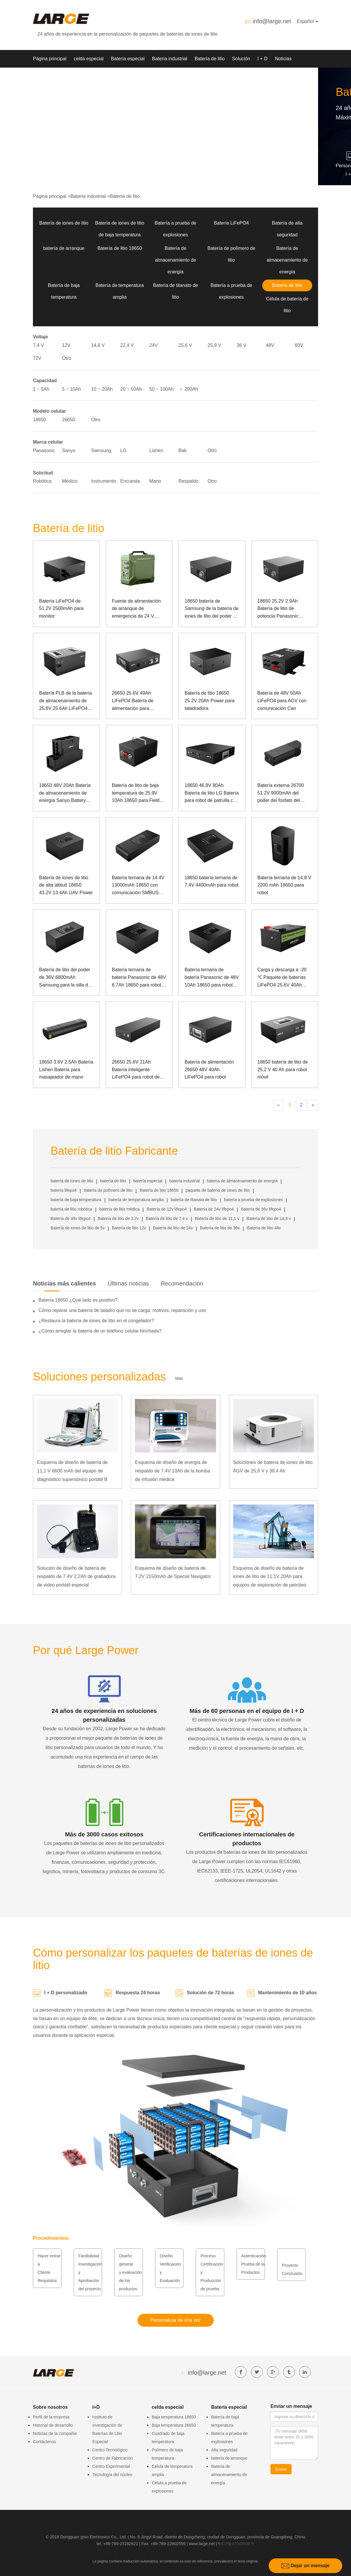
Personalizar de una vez (175, 2320)
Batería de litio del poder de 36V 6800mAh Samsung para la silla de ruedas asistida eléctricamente (65, 978)
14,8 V (98, 345)
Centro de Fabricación (112, 2458)
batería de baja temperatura (76, 1199)
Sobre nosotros (49, 76)
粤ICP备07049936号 (236, 2543)
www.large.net (202, 2543)
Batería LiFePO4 (231, 222)
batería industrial (184, 1180)
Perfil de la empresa (51, 2417)
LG (123, 450)
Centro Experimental (111, 2466)
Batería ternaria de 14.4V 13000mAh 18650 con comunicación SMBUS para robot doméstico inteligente (138, 886)
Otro (66, 358)
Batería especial (128, 58)
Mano (155, 481)
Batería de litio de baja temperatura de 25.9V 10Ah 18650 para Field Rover (136, 793)
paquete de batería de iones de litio (217, 1190)
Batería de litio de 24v (173, 1228)
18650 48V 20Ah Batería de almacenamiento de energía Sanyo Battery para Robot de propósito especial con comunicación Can (65, 793)
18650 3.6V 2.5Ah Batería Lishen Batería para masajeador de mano (66, 1069)
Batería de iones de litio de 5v (78, 1228)
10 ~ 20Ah (102, 389)
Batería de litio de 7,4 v (167, 1218)
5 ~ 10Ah (71, 389)
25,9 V (214, 345)
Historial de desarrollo (53, 2425)
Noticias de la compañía (55, 2433)
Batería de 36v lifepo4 (261, 1209)
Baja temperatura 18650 (174, 2417)
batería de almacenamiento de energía (242, 1180)
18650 (39, 419)
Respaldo (188, 481)
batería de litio (113, 1180)
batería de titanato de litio (194, 1199)
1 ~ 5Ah (41, 389)
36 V (241, 345)
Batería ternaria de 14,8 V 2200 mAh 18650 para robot (284, 885)
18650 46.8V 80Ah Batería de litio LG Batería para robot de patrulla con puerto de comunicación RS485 (212, 793)
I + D (263, 58)
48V (270, 345)
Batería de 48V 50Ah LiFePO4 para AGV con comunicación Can (282, 701)
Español (307, 21)
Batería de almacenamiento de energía (175, 260)
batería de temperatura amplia (136, 1199)
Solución (241, 58)
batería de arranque (64, 248)
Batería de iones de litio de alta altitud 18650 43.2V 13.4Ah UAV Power (66, 885)
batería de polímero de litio (108, 1190)
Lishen (156, 450)
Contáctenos (44, 2441)
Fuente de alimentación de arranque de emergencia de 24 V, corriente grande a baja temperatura (136, 609)
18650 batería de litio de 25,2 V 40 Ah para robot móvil (283, 1069)
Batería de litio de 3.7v (118, 1218)
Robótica (42, 481)
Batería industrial (169, 58)
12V (66, 345)
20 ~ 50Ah (131, 389)
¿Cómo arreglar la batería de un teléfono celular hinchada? (100, 1330)
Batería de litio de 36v (220, 1228)
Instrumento (103, 481)
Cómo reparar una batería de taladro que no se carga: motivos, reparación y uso (122, 1310)
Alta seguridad (224, 2450)
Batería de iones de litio (63, 222)
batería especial (147, 1180)
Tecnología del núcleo (112, 2474)
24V (153, 345)
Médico (69, 481)
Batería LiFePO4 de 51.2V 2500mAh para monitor (61, 608)
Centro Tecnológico (110, 2450)
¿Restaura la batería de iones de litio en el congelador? (96, 1320)
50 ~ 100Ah (161, 389)
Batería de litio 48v (264, 1228)
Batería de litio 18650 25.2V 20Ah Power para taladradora (210, 701)
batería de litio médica (119, 1209)
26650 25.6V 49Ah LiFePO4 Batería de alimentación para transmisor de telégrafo (136, 701)
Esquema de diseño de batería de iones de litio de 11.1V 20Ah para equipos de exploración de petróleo (269, 1577)
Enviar (281, 2469)
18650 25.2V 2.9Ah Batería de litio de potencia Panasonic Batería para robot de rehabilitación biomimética (285, 609)
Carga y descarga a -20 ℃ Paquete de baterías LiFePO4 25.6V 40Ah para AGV (282, 978)
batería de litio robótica (71, 1209)
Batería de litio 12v (129, 1228)
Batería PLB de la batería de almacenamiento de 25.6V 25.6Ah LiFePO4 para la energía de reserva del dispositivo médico (65, 701)
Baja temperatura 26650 (174, 2425)
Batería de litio (210, 58)
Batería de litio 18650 (119, 248)
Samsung (101, 450)
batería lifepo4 (64, 1190)
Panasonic (44, 450)
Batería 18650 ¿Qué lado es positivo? (78, 1300)
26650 (68, 419)
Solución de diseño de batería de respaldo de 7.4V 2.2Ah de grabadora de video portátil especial (76, 1577)
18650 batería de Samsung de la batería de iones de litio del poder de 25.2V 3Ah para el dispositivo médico (211, 609)
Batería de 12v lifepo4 (167, 1209)
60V (299, 345)
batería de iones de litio (72, 1180)
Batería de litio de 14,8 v (268, 1218)
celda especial (88, 58)
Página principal (49, 58)
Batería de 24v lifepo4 (214, 1209)
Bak (182, 450)
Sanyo (68, 450)
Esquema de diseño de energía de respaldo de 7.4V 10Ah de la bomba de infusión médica (172, 1471)
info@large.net (272, 21)
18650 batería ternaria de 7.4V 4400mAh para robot (211, 881)
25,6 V (185, 345)
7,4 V (38, 345)
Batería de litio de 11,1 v (217, 1218)
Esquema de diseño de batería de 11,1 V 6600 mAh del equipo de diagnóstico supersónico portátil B (72, 1471)
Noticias (283, 58)
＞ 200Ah (188, 389)
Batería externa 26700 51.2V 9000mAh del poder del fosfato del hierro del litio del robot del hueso (281, 793)
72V (37, 358)
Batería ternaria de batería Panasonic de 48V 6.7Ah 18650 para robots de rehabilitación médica (139, 978)
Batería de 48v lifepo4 (71, 1218)
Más (179, 1378)
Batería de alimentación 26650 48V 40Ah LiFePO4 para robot (209, 1069)
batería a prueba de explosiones (253, 1199)
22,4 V (127, 345)
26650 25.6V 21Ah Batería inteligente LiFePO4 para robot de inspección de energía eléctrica (136, 1070)
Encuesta (130, 481)
